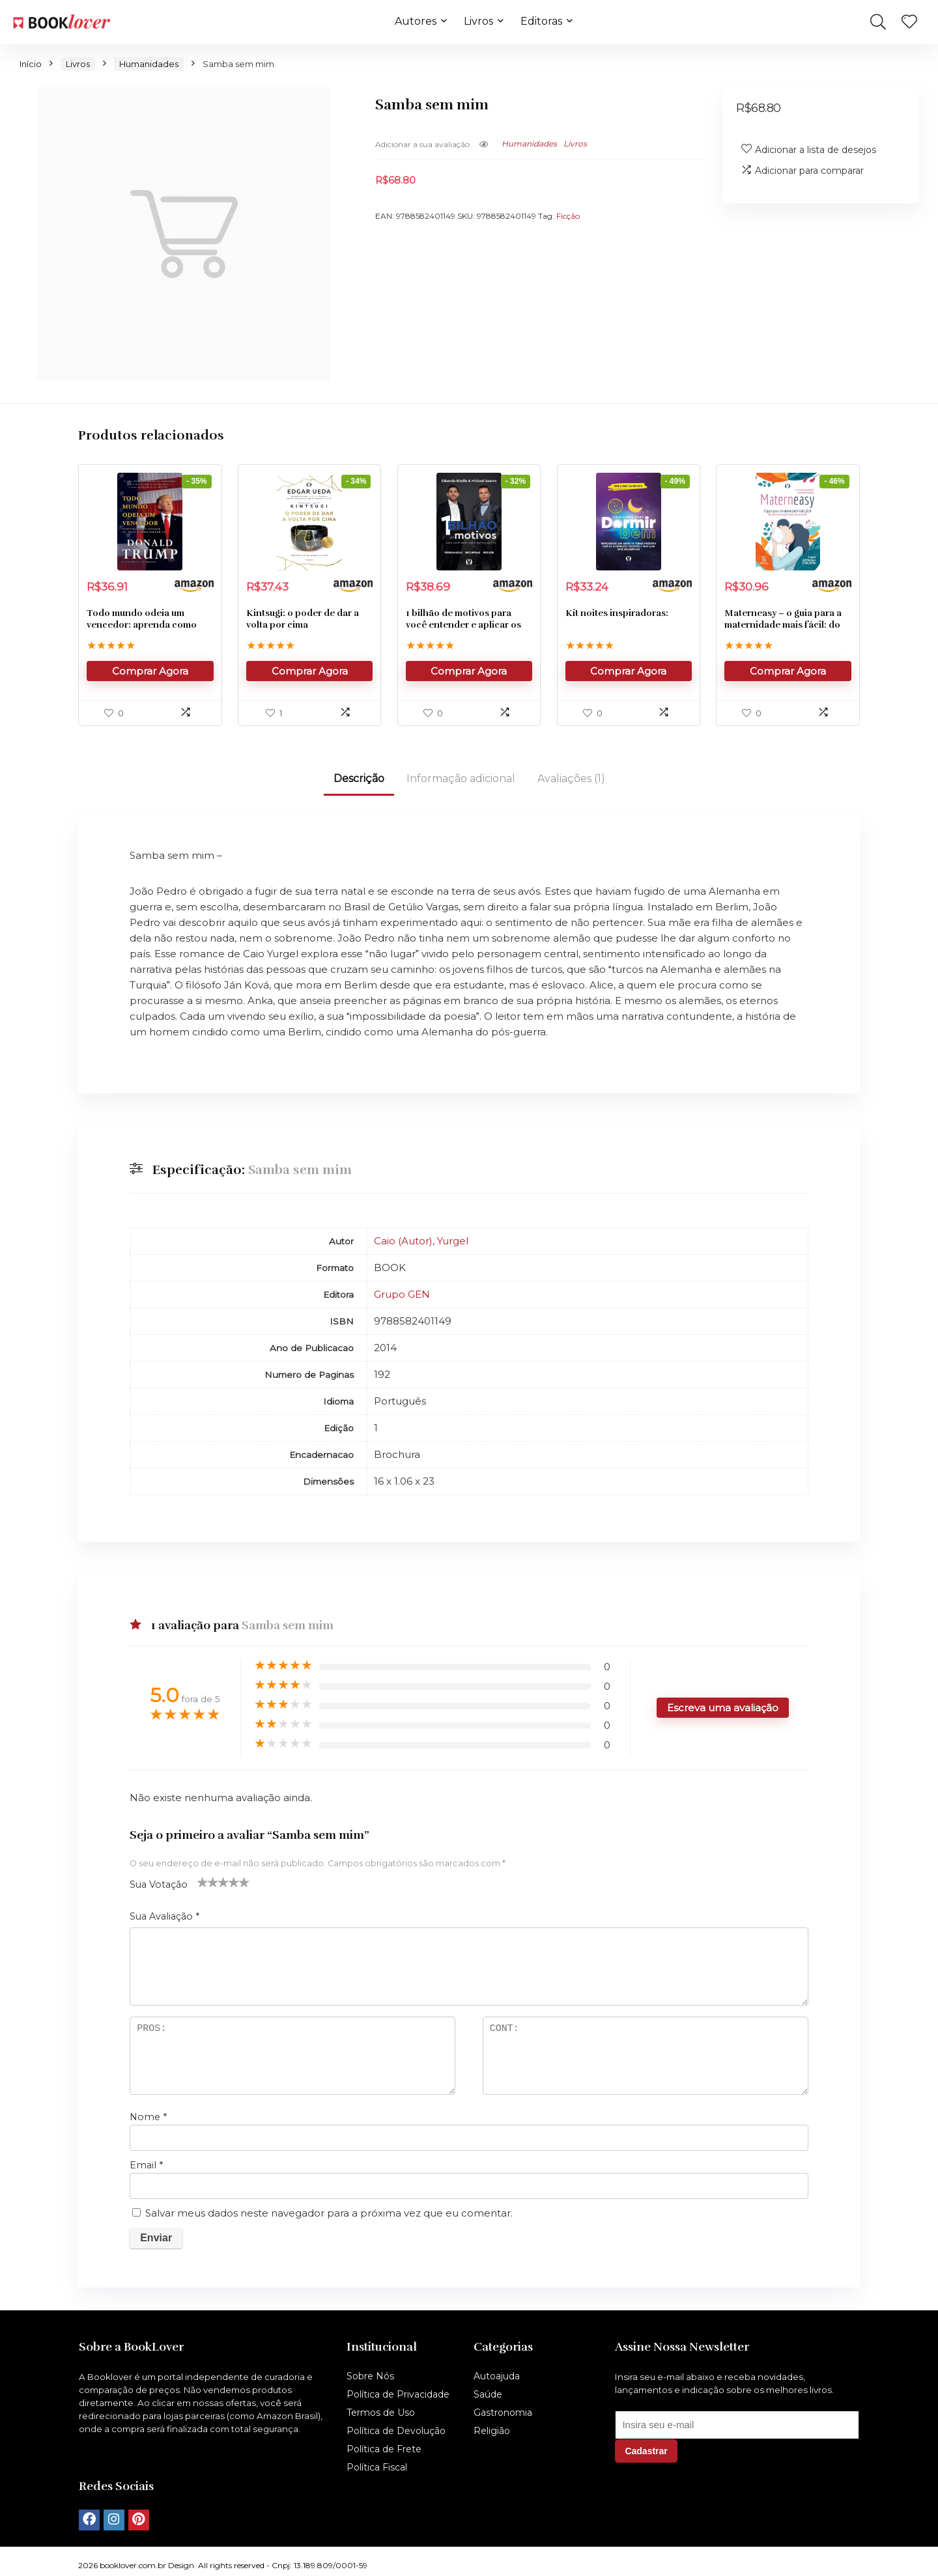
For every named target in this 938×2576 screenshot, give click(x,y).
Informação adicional (460, 778)
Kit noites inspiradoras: (616, 613)
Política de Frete (384, 2449)
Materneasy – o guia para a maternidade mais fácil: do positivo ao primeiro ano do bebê (784, 631)
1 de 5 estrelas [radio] (202, 1882)
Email (146, 2165)
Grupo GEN (402, 1294)
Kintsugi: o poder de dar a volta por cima (302, 619)
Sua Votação (159, 1884)
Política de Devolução (396, 2431)
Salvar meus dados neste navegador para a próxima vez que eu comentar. (329, 2213)
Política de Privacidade (398, 2394)
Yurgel (452, 1241)
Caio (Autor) (403, 1241)
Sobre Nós (370, 2376)
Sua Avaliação (164, 1916)
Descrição (359, 778)
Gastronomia (503, 2412)
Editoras (541, 21)
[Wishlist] (909, 22)
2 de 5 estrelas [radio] (207, 1882)
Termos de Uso (381, 2412)
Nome (148, 2117)
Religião (492, 2431)
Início (31, 64)
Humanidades (148, 64)
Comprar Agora (150, 671)
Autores (415, 21)
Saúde (488, 2394)
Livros (478, 21)
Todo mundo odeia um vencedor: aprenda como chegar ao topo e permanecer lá (142, 631)
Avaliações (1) (571, 778)
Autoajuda (497, 2376)
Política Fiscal (377, 2467)
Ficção (568, 216)
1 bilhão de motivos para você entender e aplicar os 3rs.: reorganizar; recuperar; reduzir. (468, 631)
